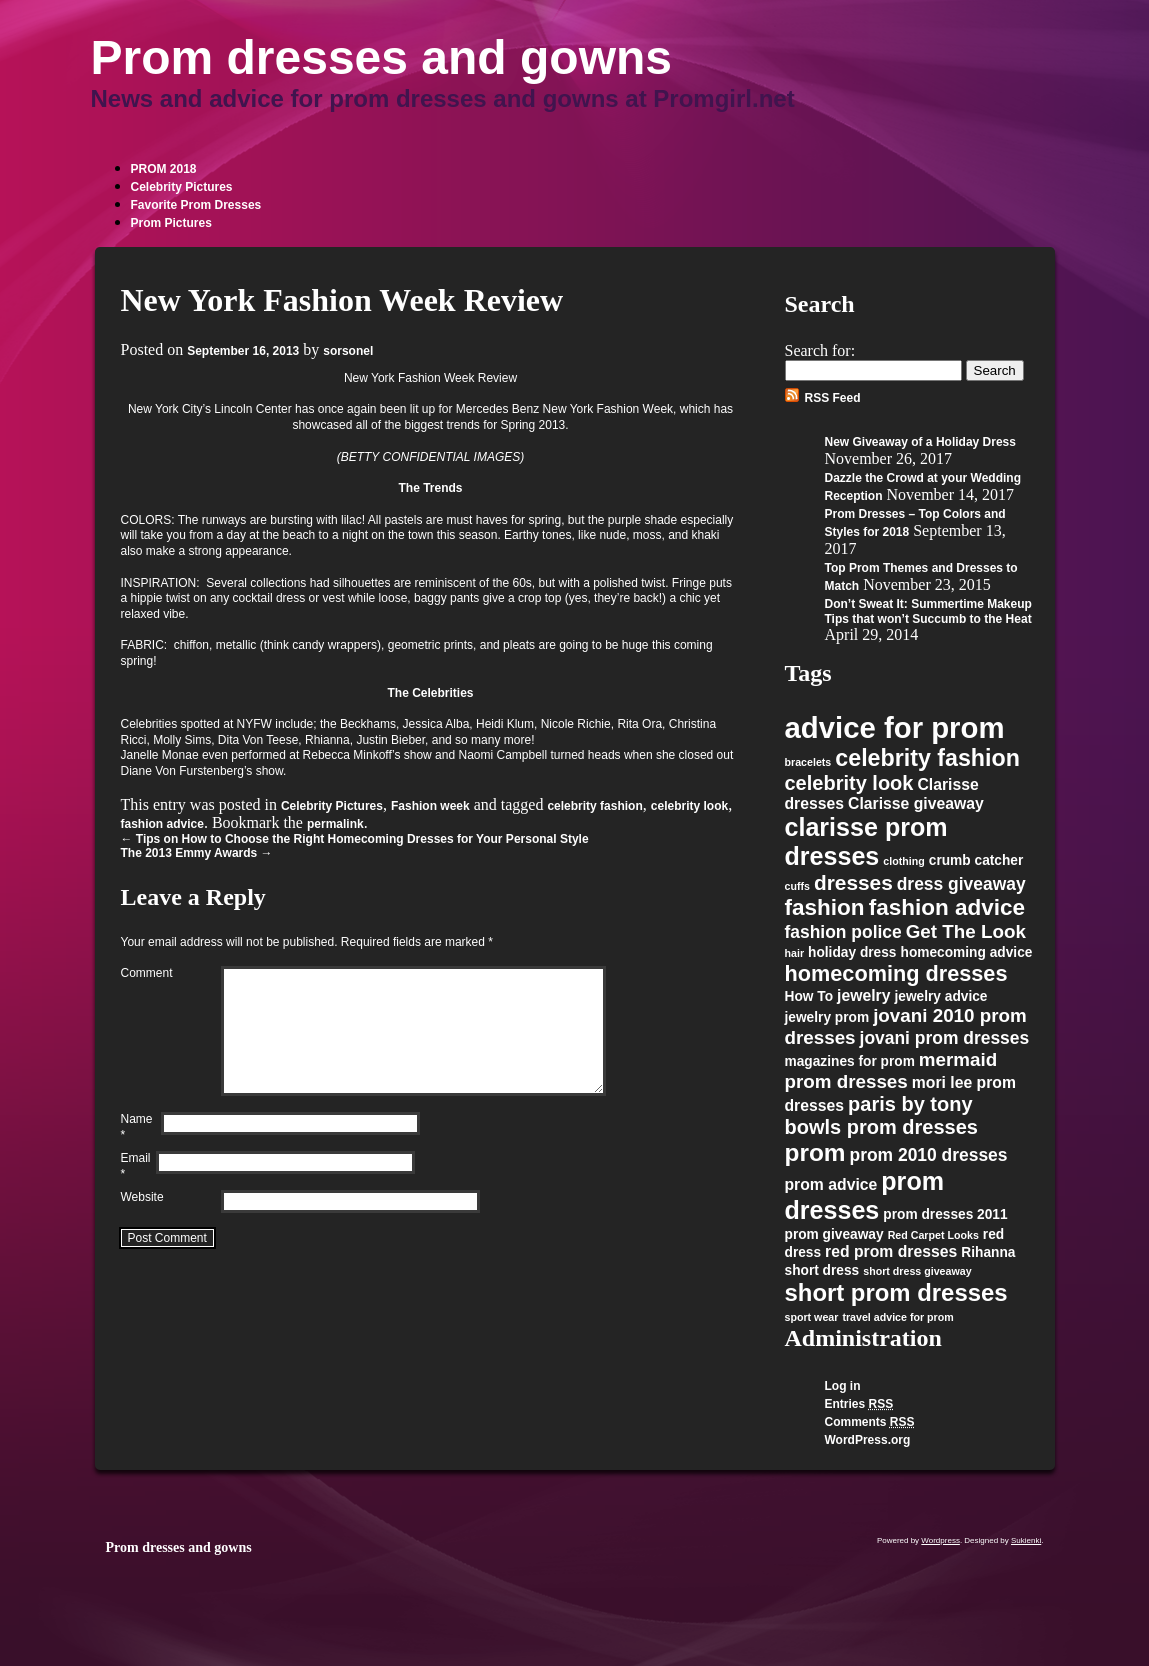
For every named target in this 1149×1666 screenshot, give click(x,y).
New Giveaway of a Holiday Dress (920, 442)
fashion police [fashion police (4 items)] (843, 932)
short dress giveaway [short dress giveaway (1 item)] (917, 1271)
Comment (147, 973)
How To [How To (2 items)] (809, 996)
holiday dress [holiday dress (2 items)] (852, 952)
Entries (859, 1404)
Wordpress (940, 1540)
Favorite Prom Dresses (196, 205)
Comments (870, 1422)
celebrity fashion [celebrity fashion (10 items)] (927, 758)
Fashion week (430, 806)
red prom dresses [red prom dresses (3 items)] (891, 1251)
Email (138, 1190)
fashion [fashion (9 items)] (825, 907)
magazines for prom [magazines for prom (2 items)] (850, 1061)
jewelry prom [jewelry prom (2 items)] (827, 1017)
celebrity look (689, 806)
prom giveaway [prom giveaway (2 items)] (834, 1234)
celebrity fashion (594, 806)
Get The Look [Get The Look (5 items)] (966, 931)
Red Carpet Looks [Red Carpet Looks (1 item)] (933, 1235)
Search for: (820, 350)
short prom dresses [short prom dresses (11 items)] (896, 1292)
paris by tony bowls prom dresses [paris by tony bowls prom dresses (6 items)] (881, 1115)
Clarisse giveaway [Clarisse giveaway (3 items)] (916, 803)
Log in (843, 1386)
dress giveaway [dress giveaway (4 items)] (961, 884)
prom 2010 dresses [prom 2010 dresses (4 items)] (929, 1155)
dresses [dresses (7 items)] (853, 882)
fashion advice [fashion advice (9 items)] (947, 907)
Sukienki (1026, 1540)
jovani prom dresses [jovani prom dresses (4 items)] (945, 1038)
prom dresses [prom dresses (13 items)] (865, 1195)
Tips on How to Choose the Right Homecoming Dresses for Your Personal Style (355, 839)
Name (141, 1151)
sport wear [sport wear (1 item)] (812, 1317)
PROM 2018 (164, 169)
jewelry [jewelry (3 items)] (863, 995)
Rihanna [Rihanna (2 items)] (988, 1252)
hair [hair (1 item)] (795, 953)
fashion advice (162, 824)
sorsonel (348, 351)
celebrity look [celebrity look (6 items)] (849, 783)
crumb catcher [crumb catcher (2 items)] (976, 860)
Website (142, 1221)
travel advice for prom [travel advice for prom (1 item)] (897, 1317)
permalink (335, 824)
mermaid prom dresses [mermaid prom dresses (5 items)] (891, 1070)
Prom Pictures (171, 223)
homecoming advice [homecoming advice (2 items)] (967, 952)
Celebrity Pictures (182, 187)
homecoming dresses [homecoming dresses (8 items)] (896, 973)
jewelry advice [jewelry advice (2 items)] (940, 996)
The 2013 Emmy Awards (197, 853)
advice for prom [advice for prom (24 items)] (895, 727)
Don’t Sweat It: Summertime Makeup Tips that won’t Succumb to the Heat (928, 611)
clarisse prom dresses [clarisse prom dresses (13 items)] (866, 841)
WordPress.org (868, 1440)
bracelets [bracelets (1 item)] (808, 762)
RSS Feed (833, 398)
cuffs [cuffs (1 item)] (797, 886)
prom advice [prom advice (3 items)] (831, 1184)
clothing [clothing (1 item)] (903, 861)
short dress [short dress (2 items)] (822, 1270)
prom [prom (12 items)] (815, 1152)
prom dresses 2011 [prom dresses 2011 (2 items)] (945, 1214)
